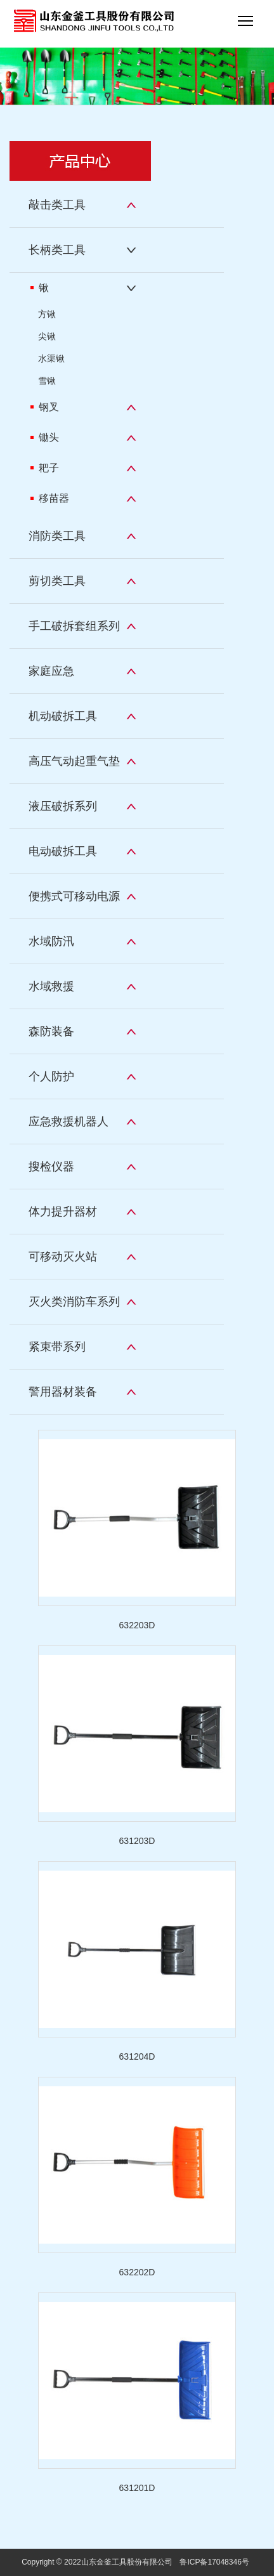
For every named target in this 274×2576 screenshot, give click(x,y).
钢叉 (44, 407)
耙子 (44, 467)
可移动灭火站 (63, 1256)
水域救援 (51, 986)
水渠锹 (51, 358)
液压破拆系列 (63, 806)
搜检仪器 (51, 1166)
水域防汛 (51, 941)
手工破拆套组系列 (74, 626)
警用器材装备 (63, 1391)
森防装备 (51, 1031)
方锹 (47, 314)
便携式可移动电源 (74, 896)
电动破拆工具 (63, 851)
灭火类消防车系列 (74, 1301)
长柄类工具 (57, 250)
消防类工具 (57, 536)
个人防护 (51, 1076)
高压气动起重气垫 (74, 761)
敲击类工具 (57, 205)
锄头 (44, 437)
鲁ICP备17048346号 (214, 2562)
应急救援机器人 (68, 1121)
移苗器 (49, 498)
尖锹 (47, 336)
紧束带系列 (57, 1346)
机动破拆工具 (63, 716)
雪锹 (47, 381)
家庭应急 (51, 671)
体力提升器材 (63, 1211)
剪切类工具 (57, 581)
